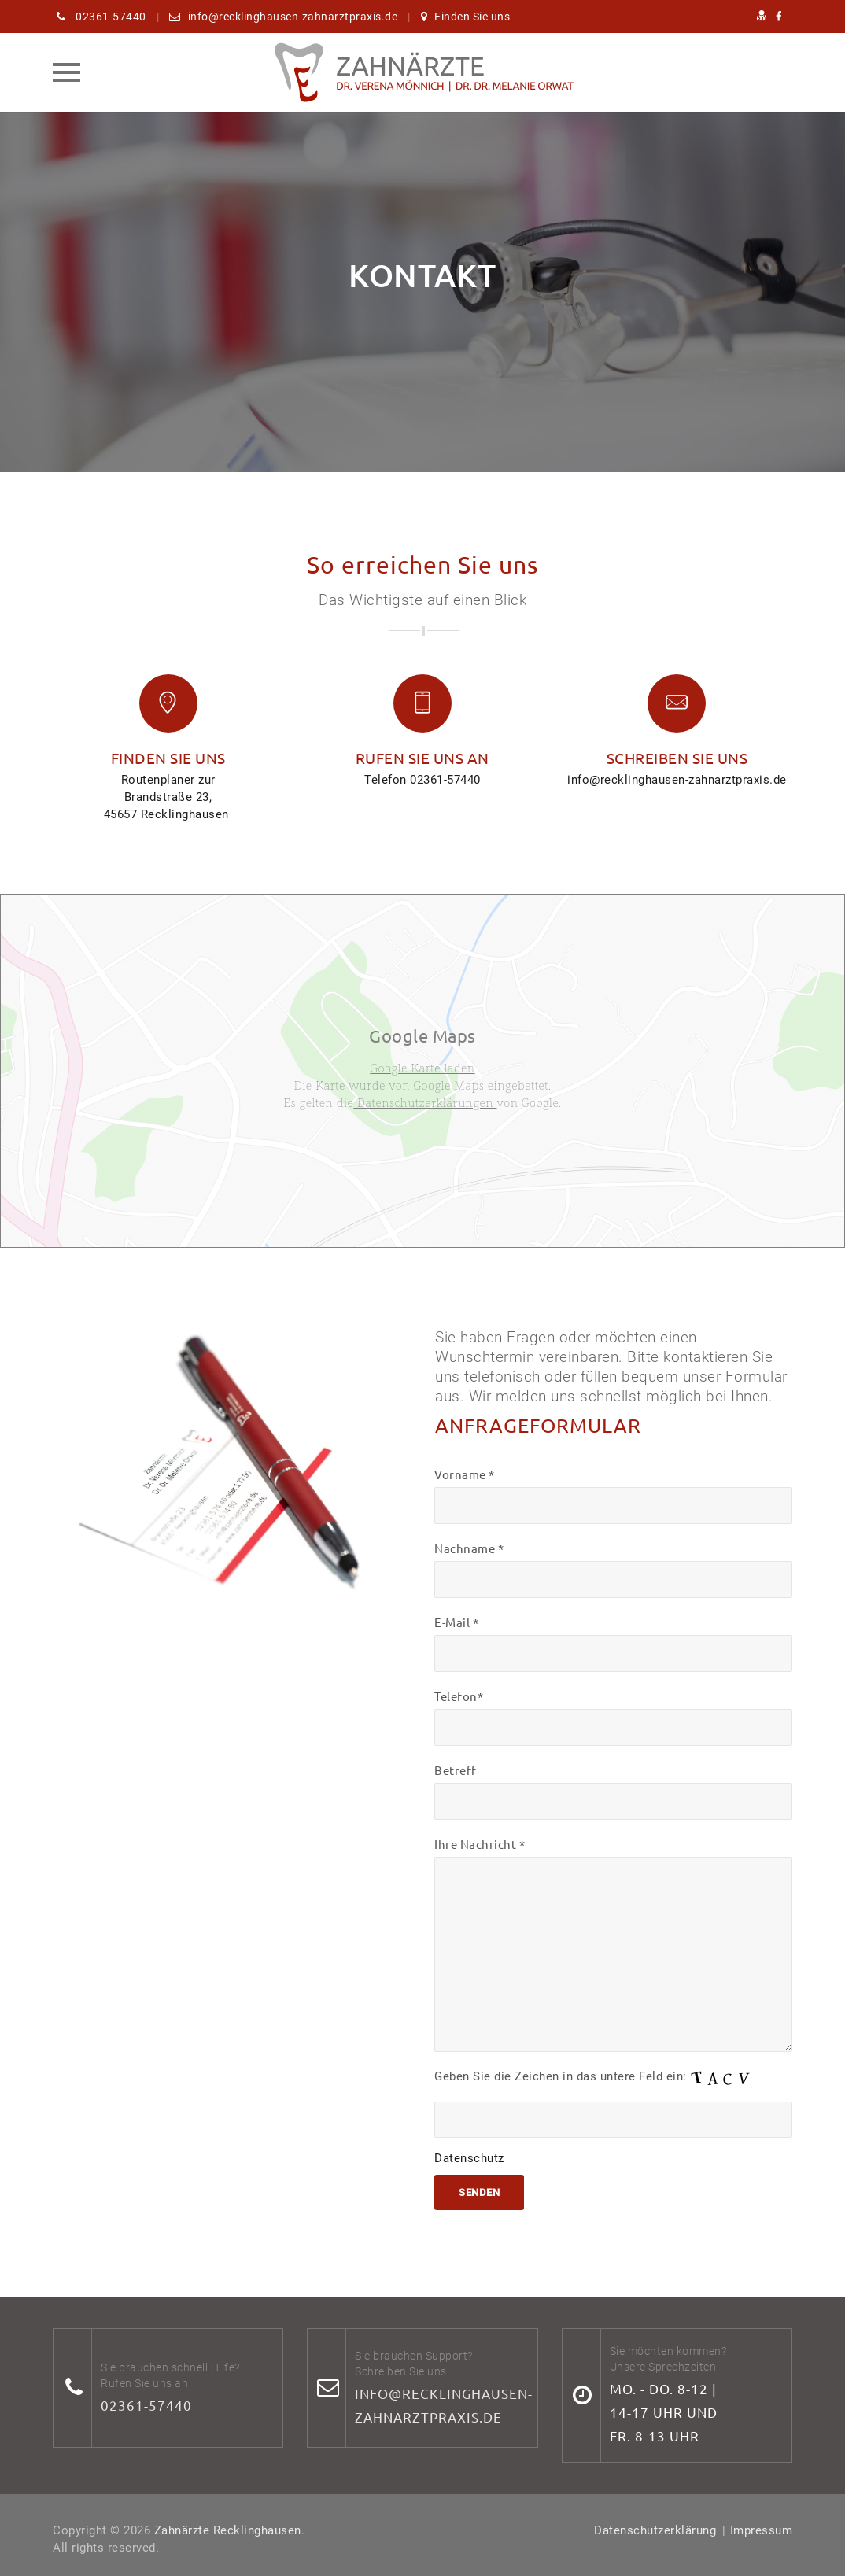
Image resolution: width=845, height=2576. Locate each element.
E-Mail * (613, 1643)
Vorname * (613, 1495)
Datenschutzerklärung (655, 2530)
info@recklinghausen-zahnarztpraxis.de (677, 780)
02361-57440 (146, 2405)
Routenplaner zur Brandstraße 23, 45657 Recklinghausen (168, 797)
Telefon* (613, 1717)
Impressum (761, 2530)
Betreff (613, 1791)
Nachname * (613, 1569)
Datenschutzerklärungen (424, 1102)
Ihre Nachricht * (613, 1944)
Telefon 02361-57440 (422, 780)
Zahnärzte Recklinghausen (227, 2530)
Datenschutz (469, 2158)
